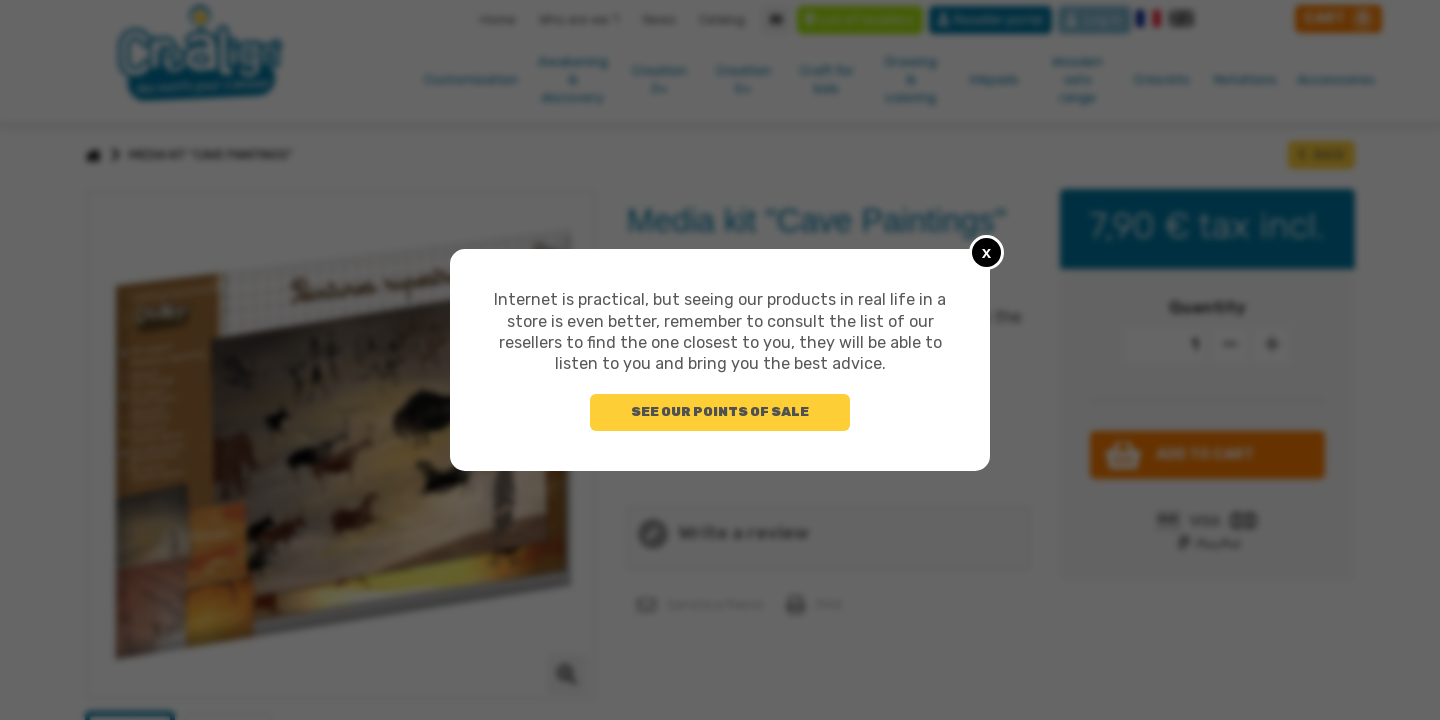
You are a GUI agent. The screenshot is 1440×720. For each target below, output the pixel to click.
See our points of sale (720, 411)
